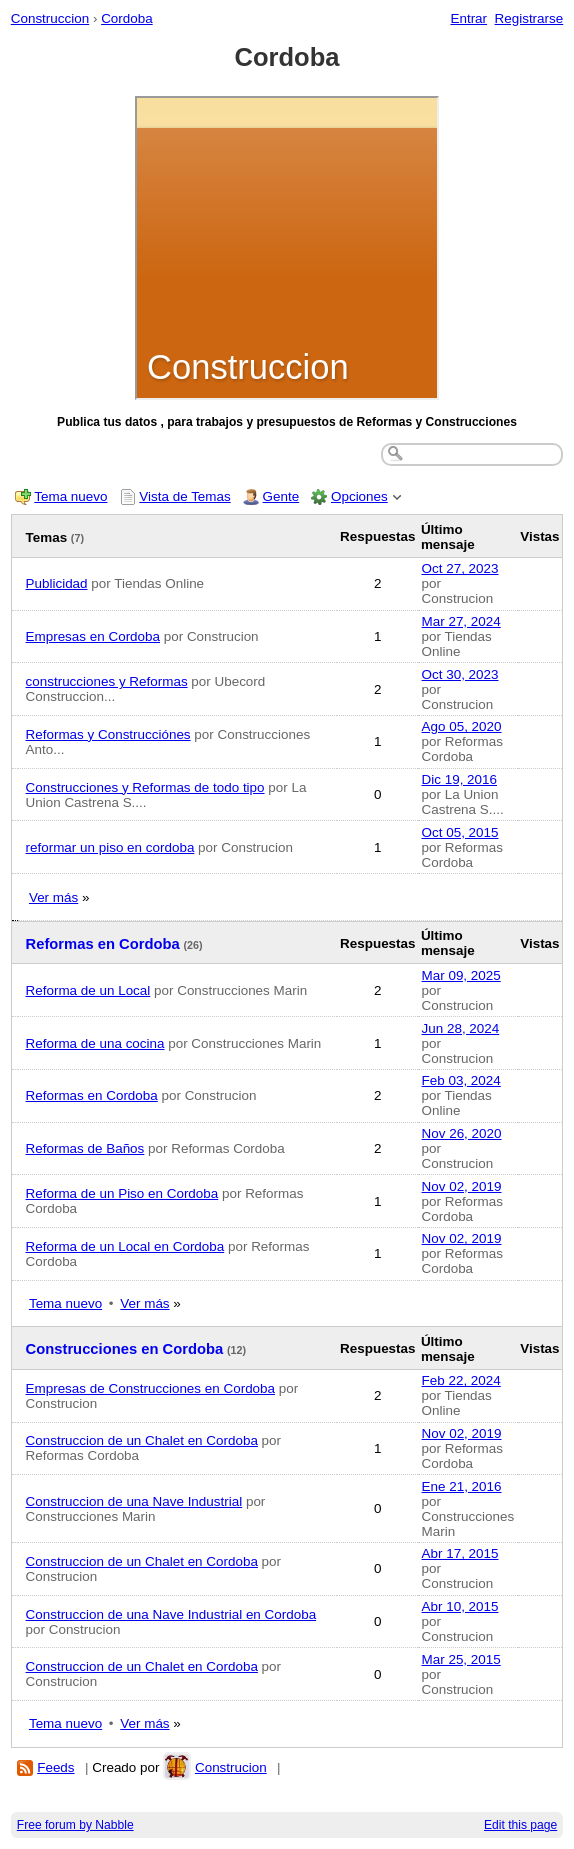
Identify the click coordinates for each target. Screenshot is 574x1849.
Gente (281, 496)
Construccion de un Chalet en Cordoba (142, 1440)
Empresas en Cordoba (93, 636)
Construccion (50, 18)
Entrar (468, 18)
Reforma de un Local (88, 990)
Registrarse (529, 18)
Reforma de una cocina (95, 1043)
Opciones (359, 496)
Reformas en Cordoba (103, 944)
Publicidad (57, 583)
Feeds (55, 1767)
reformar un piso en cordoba (110, 847)
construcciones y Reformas (107, 681)
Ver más (53, 897)
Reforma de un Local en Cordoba (125, 1246)
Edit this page (520, 1825)
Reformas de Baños (85, 1148)
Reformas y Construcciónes (108, 734)
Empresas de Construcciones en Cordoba (150, 1388)
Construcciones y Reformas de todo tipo (145, 787)
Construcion (231, 1767)
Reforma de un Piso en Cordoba (122, 1193)
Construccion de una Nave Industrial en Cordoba (171, 1614)
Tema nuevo (70, 496)
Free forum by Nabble (75, 1825)
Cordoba (127, 18)
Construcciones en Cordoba (125, 1349)
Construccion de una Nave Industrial (134, 1501)
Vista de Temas (184, 496)
